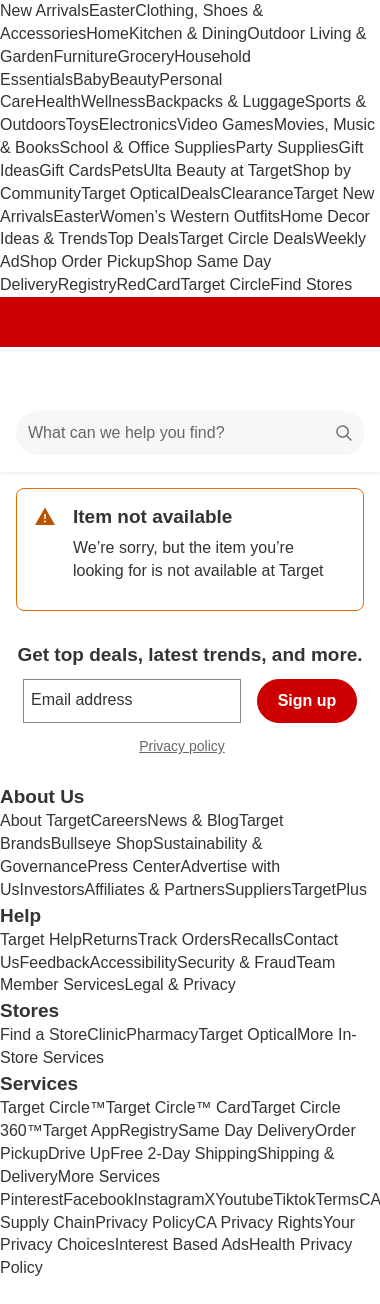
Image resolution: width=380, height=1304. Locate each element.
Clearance (257, 193)
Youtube (244, 1199)
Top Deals (143, 238)
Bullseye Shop (102, 843)
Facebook (98, 1199)
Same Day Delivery (246, 1130)
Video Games (225, 124)
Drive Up (79, 1153)
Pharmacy (162, 1034)
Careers (118, 820)
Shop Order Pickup (87, 261)
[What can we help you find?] (190, 433)
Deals (200, 193)
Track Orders (184, 939)
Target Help (41, 939)
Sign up (307, 700)
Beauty (134, 79)
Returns (110, 939)
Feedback (55, 962)
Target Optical (130, 193)
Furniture (85, 56)
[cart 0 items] (338, 379)
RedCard (148, 284)
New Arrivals (44, 10)
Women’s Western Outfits (190, 216)
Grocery (145, 56)
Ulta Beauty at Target (217, 170)
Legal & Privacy (179, 984)
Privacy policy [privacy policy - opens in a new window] (190, 748)
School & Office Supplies (148, 147)
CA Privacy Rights (259, 1222)
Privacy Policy (145, 1222)
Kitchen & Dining (188, 33)
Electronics (138, 124)
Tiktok (294, 1199)
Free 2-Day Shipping (183, 1153)
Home (107, 33)
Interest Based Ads (182, 1244)
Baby (91, 79)
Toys (82, 124)
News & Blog (193, 820)
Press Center (133, 866)
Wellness (113, 101)
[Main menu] (42, 379)
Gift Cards (75, 170)
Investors (52, 889)
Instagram (168, 1199)
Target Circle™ (53, 1107)
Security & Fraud (236, 962)
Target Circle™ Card (178, 1107)
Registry (87, 284)
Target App (81, 1130)
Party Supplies (286, 147)
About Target (45, 820)
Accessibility (133, 962)
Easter (112, 10)
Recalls (257, 939)
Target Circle (226, 284)
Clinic (106, 1034)
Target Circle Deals (246, 238)
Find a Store (43, 1034)
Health (58, 101)
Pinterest (31, 1199)
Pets (127, 170)
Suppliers (258, 889)
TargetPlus (329, 889)
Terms (337, 1199)
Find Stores (311, 284)
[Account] (286, 379)
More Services (109, 1176)
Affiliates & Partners (154, 889)
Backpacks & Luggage (225, 101)
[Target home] (190, 379)
